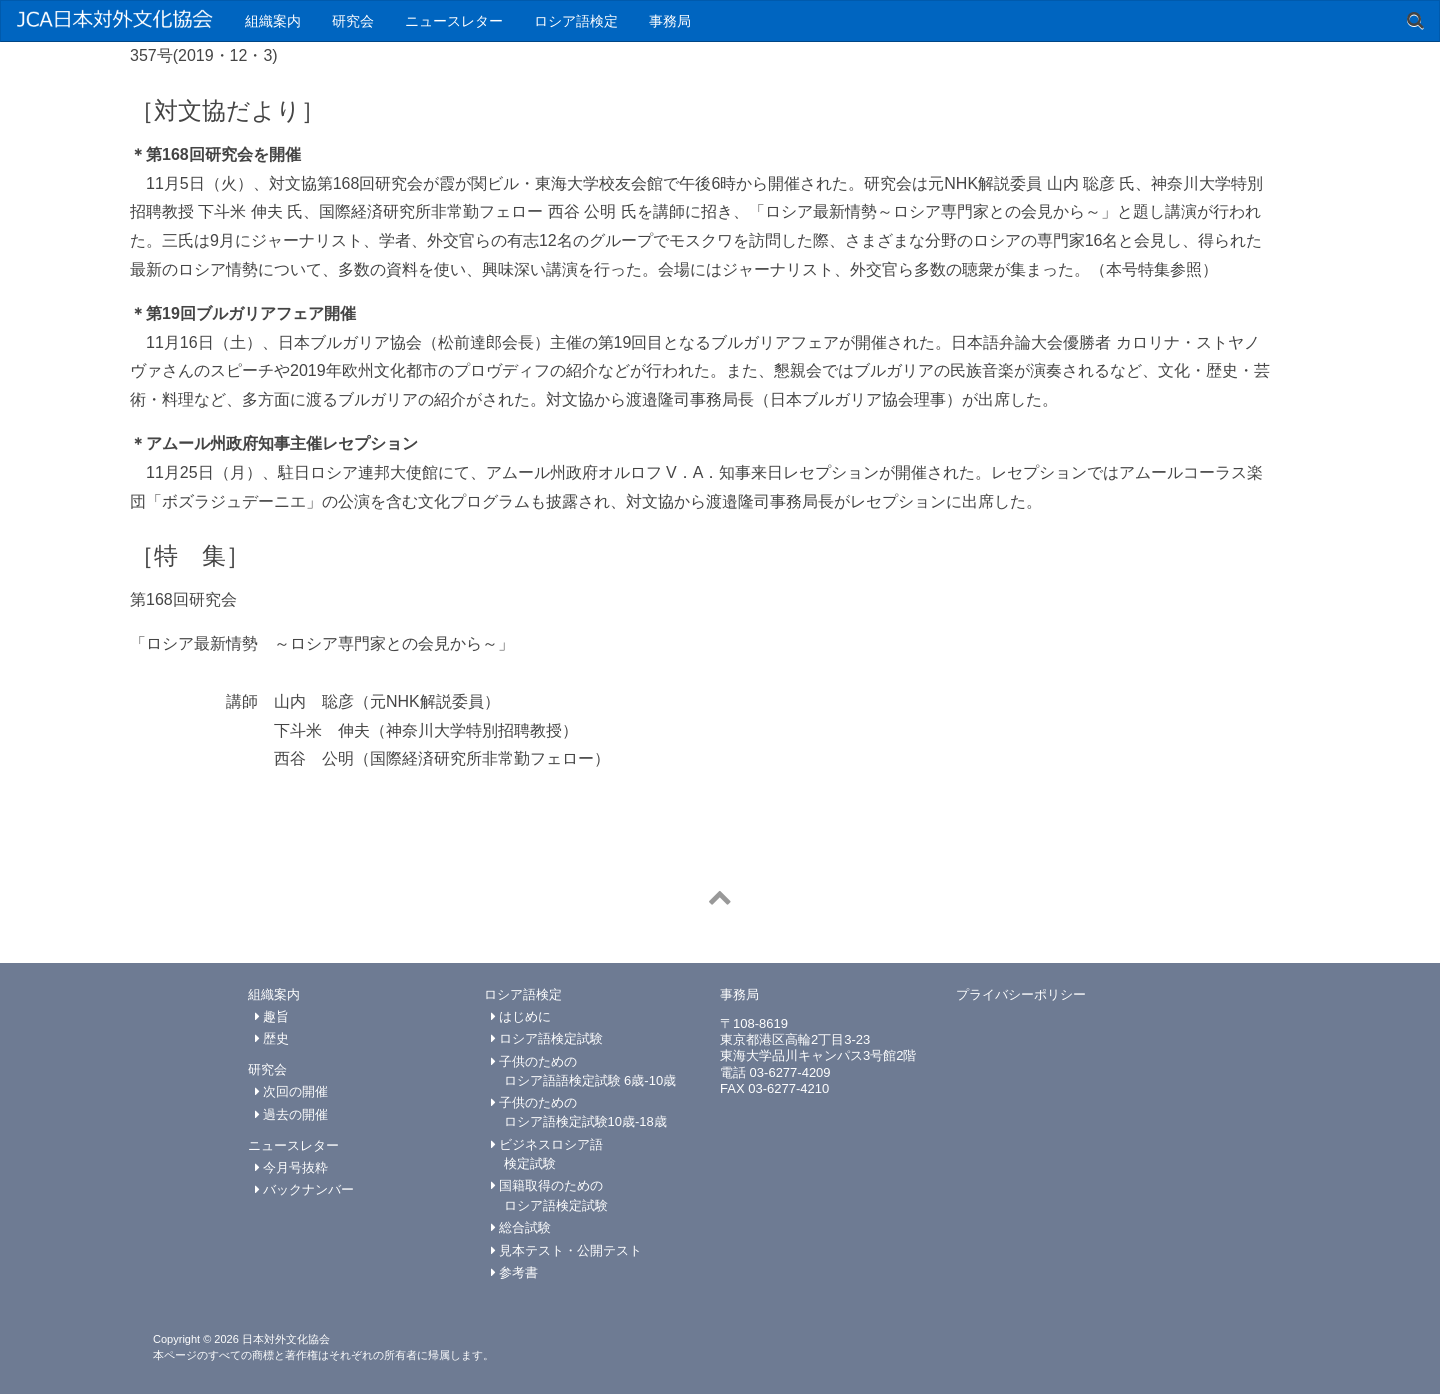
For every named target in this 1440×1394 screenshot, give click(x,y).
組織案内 (273, 21)
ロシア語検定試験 (547, 1038)
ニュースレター (454, 21)
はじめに (521, 1016)
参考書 (515, 1272)
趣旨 (272, 1016)
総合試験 (521, 1227)
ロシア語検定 (576, 21)
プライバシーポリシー (1021, 994)
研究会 (353, 21)
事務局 (670, 21)
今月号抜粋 (292, 1167)
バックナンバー (305, 1189)
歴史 (272, 1038)
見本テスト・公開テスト (567, 1250)
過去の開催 (292, 1114)
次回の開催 (292, 1091)
